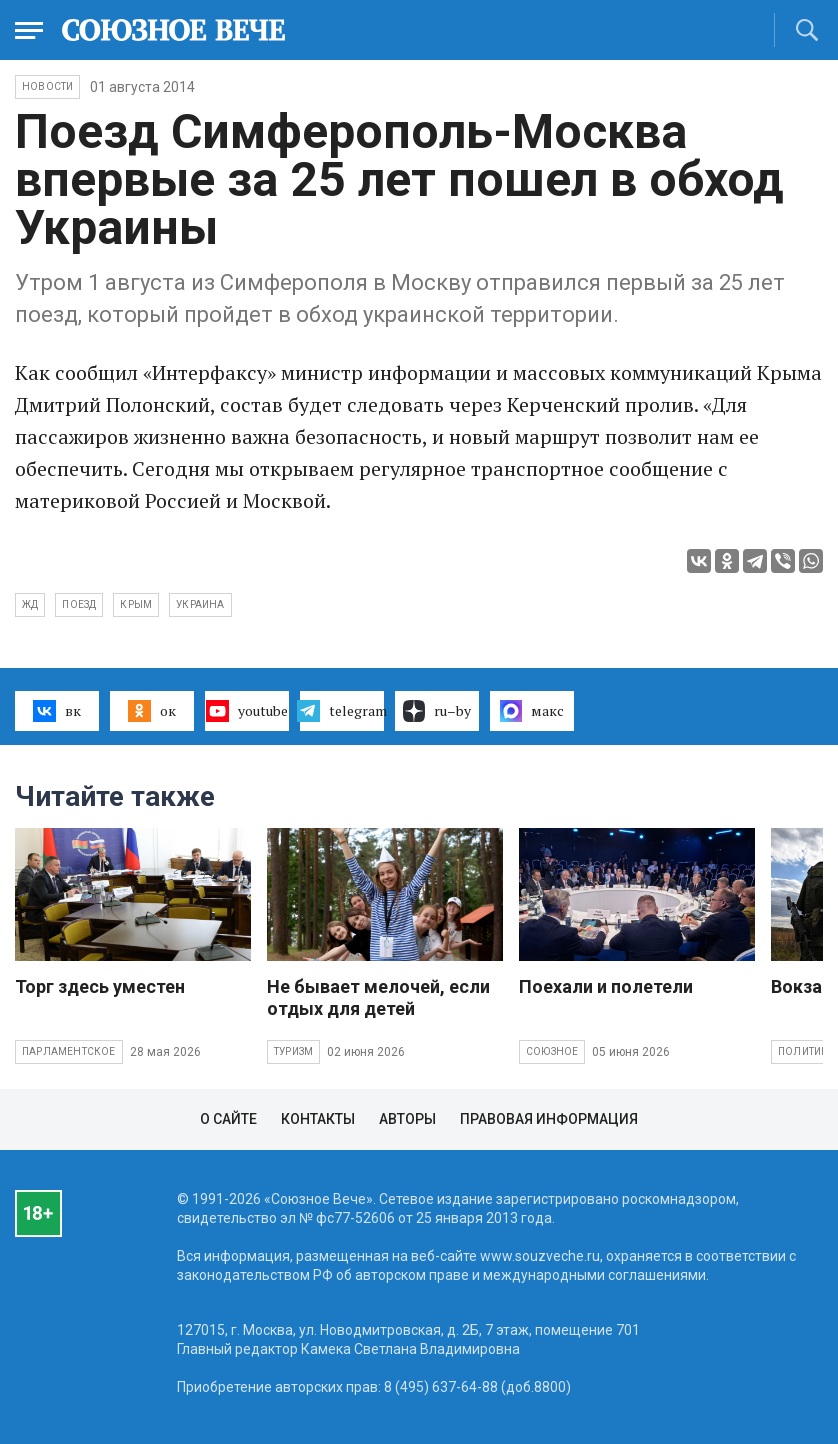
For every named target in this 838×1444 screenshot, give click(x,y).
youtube (246, 711)
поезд (79, 604)
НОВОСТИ (47, 86)
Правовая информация (549, 1119)
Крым (136, 604)
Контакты (318, 1119)
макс (532, 711)
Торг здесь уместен (100, 986)
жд (30, 604)
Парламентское (69, 1051)
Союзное (552, 1051)
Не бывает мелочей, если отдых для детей (378, 997)
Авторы (407, 1119)
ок (151, 711)
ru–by (437, 711)
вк (56, 711)
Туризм (293, 1051)
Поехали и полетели (606, 986)
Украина (200, 604)
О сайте (228, 1119)
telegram (342, 711)
